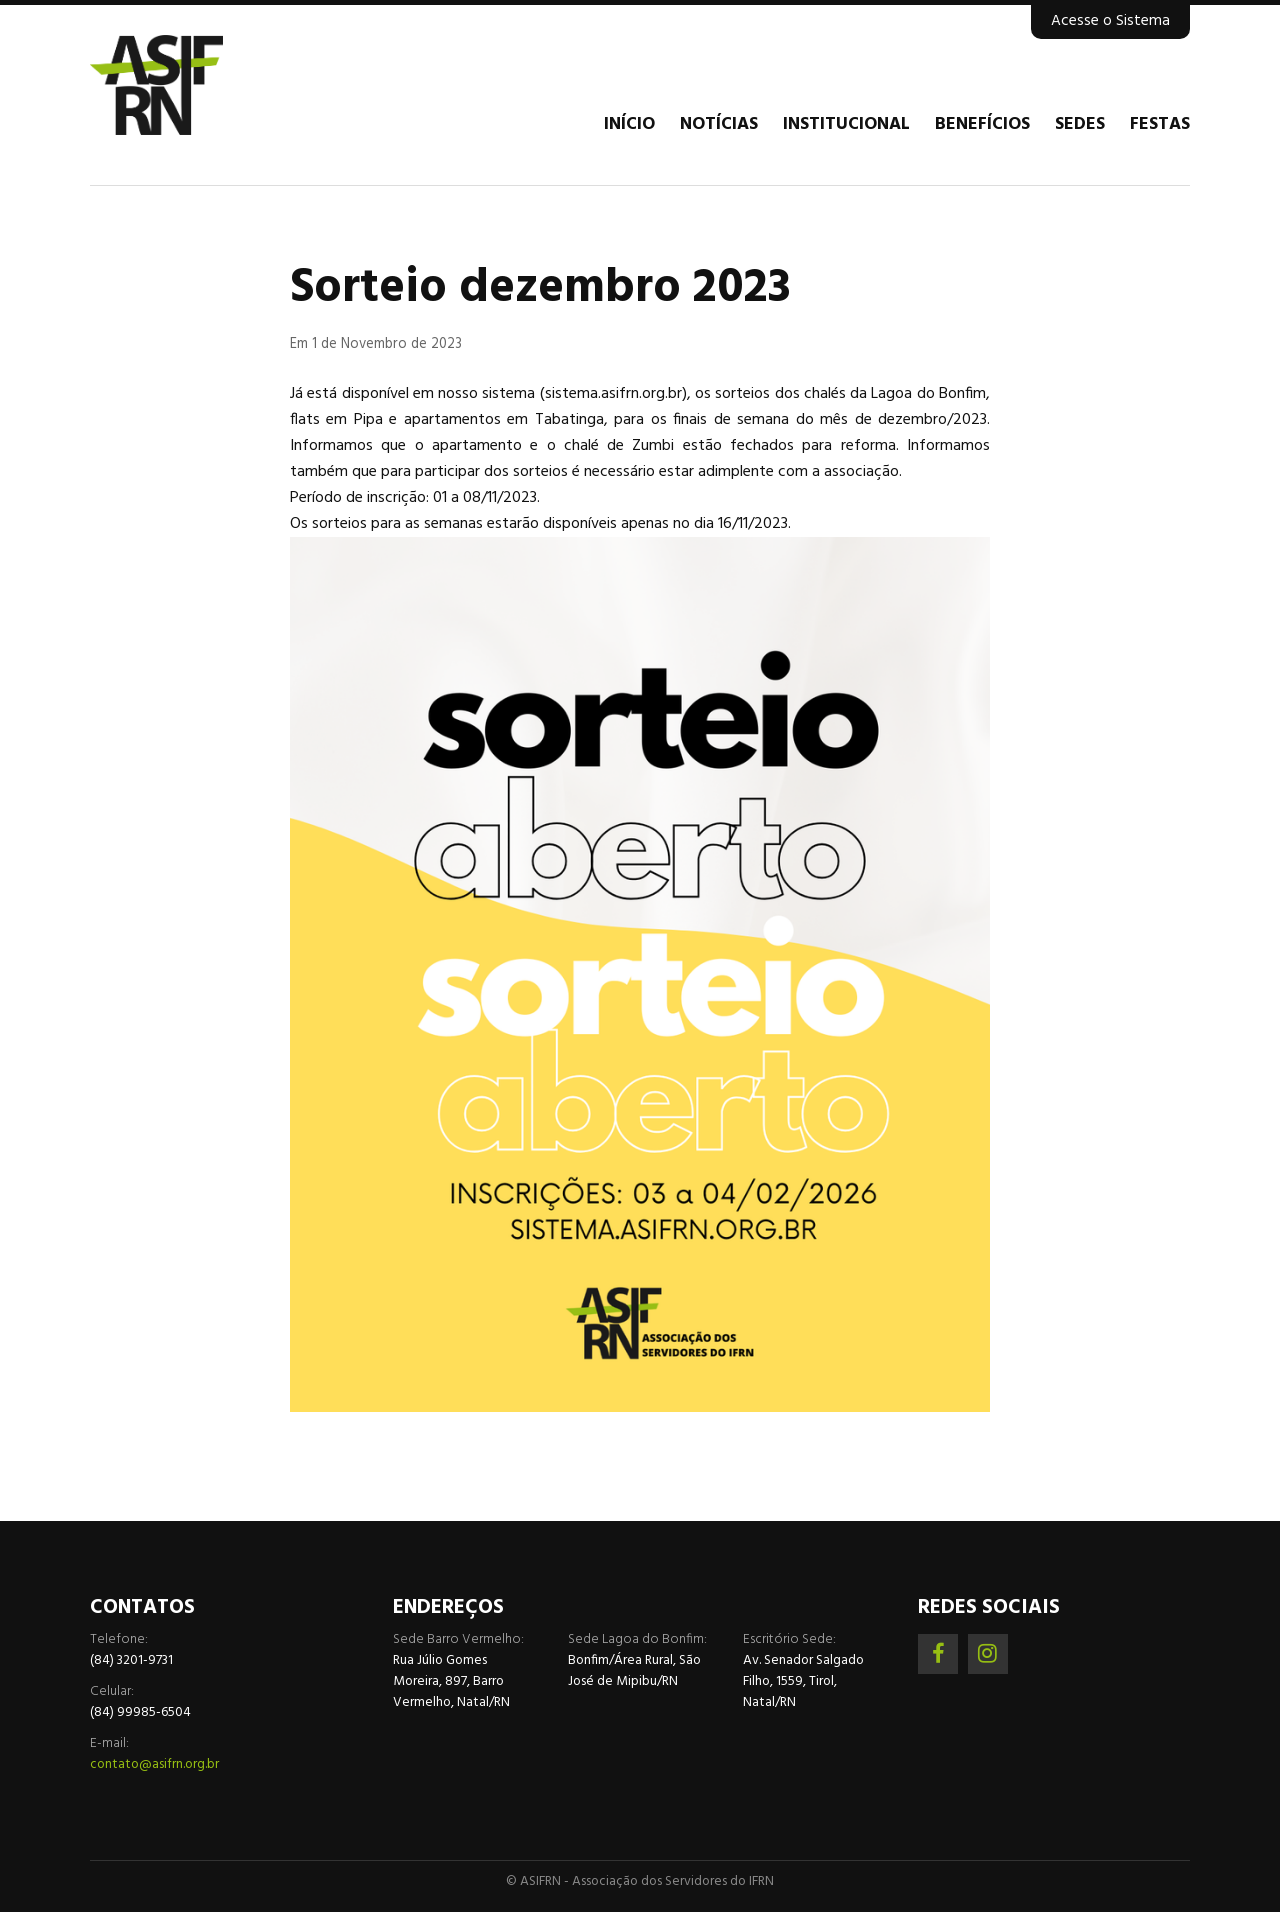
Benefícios (982, 125)
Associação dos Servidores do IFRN (210, 85)
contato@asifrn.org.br (154, 1764)
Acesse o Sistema (1110, 21)
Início (629, 125)
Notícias (719, 125)
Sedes (1080, 125)
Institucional (846, 125)
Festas (1160, 125)
